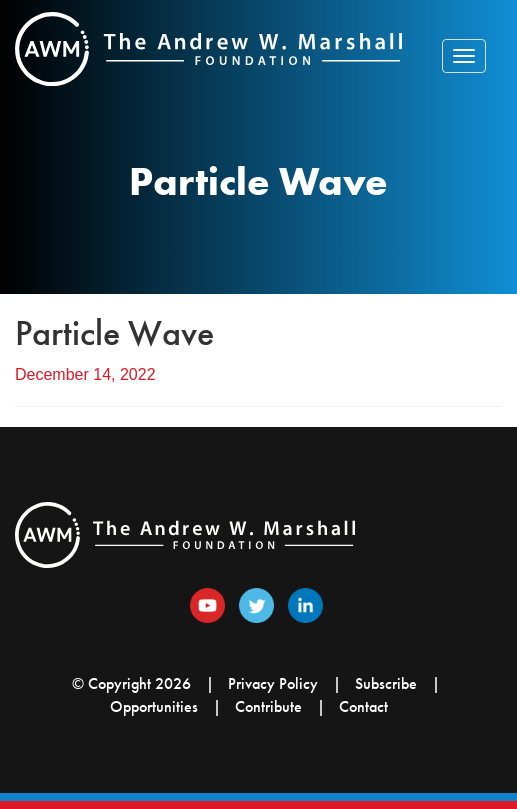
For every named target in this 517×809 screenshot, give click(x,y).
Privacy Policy (273, 683)
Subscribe (386, 683)
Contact (363, 706)
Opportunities (154, 706)
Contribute (268, 706)
